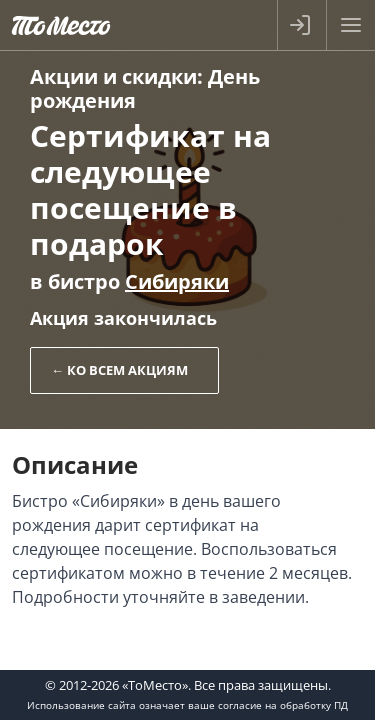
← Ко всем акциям (119, 370)
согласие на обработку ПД (283, 705)
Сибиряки (177, 281)
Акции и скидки (113, 76)
